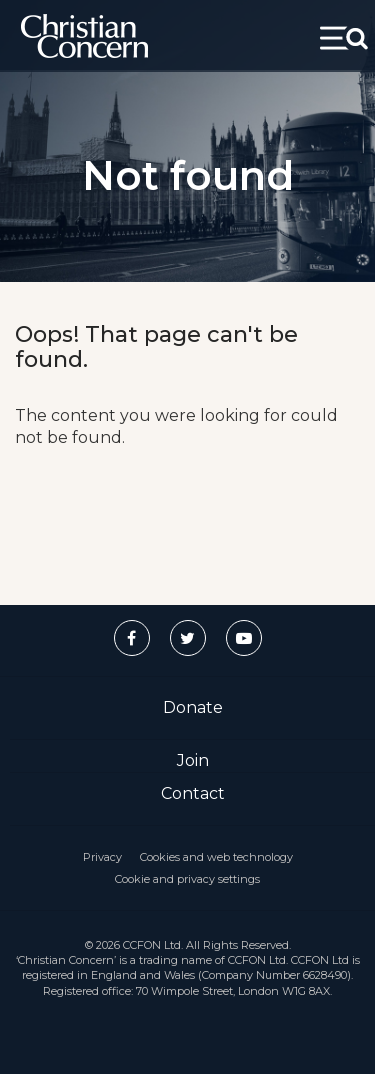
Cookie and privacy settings (187, 879)
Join (193, 760)
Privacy (102, 857)
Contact (193, 793)
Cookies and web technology (216, 857)
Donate (193, 707)
